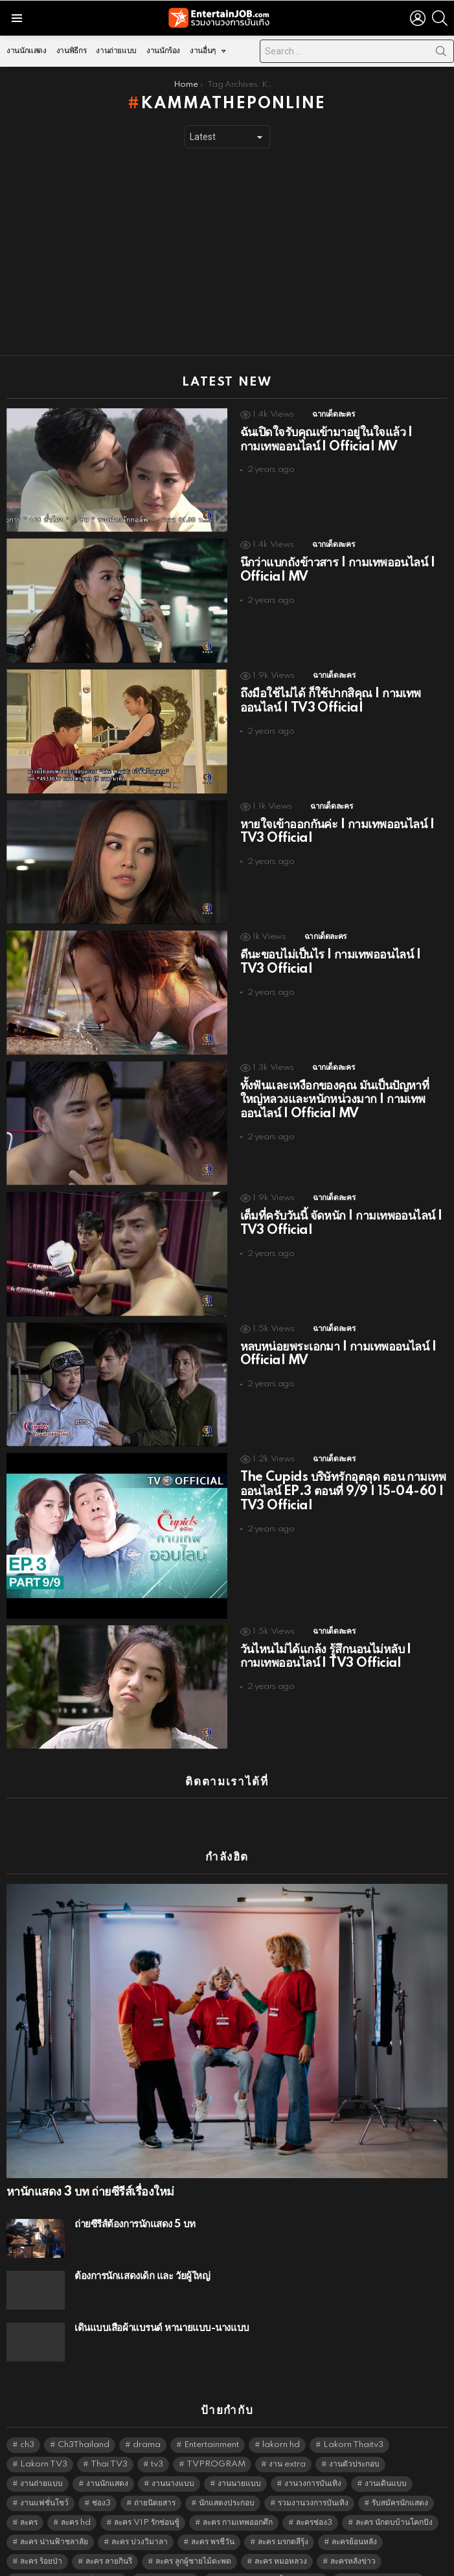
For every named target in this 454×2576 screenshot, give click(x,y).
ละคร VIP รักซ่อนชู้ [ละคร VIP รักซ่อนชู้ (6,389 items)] (146, 2500)
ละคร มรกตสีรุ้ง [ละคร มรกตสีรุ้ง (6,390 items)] (283, 2519)
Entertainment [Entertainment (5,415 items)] (211, 2422)
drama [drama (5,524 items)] (147, 2422)
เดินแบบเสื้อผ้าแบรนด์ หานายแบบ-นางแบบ (161, 2305)
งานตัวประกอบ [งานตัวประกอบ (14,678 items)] (354, 2441)
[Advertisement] (227, 252)
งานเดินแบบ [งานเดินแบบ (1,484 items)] (386, 2461)
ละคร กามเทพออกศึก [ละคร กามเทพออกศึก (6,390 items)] (238, 2500)
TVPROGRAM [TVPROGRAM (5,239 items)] (216, 2441)
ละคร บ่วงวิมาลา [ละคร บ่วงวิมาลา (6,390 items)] (139, 2519)
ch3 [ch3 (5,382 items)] (27, 2422)
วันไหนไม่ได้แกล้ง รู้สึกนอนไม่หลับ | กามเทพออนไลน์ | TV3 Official (325, 1657)
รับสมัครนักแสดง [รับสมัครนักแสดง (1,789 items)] (400, 2480)
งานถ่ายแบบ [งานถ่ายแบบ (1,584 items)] (41, 2461)
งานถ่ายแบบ (116, 51)
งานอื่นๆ (203, 54)
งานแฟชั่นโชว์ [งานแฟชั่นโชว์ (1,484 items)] (44, 2480)
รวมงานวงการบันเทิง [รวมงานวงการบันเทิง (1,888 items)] (313, 2480)
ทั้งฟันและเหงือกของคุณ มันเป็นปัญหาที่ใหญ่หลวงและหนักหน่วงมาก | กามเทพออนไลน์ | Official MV (334, 1100)
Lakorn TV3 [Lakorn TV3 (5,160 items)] (43, 2441)
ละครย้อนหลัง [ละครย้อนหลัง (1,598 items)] (354, 2519)
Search (441, 54)
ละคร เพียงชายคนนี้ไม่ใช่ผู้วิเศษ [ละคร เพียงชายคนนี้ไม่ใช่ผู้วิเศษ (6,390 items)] (270, 2558)
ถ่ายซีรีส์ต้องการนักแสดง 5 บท (135, 2201)
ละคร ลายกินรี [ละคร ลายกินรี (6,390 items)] (108, 2539)
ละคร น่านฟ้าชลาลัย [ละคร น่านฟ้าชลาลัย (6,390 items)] (54, 2519)
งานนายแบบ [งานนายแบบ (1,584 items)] (239, 2461)
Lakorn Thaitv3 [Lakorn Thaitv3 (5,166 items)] (353, 2422)
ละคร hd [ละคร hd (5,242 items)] (76, 2500)
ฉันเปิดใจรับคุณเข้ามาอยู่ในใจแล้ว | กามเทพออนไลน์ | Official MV (326, 440)
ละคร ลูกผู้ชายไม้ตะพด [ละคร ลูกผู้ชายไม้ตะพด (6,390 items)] (193, 2539)
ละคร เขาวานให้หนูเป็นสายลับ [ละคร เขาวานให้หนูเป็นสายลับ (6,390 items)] (71, 2558)
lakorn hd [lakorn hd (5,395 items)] (281, 2422)
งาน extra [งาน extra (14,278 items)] (287, 2441)
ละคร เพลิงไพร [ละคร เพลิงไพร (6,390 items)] (169, 2558)
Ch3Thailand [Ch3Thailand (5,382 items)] (83, 2422)
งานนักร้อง (163, 51)
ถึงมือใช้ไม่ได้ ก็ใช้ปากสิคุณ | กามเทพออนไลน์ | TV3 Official (330, 701)
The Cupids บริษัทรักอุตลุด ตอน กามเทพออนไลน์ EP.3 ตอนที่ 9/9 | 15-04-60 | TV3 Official (343, 1492)
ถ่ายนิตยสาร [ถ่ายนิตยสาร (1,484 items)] (155, 2480)
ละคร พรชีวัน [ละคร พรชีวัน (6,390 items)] (212, 2519)
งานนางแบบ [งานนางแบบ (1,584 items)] (173, 2461)
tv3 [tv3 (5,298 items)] (157, 2441)
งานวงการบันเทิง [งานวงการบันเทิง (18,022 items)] (312, 2461)
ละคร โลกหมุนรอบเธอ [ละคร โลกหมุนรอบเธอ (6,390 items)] (382, 2558)
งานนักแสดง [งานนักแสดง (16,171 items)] (107, 2461)
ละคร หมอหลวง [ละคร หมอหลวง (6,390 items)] (281, 2539)
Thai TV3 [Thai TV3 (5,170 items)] (109, 2441)
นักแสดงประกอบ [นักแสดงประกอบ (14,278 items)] (227, 2480)
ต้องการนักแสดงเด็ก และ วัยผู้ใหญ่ (142, 2253)
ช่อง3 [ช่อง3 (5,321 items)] (101, 2480)
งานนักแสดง (26, 51)
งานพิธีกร (71, 51)
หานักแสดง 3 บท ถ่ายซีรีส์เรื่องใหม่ (90, 2169)
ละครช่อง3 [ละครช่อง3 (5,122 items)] (314, 2500)
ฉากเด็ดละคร (333, 414)
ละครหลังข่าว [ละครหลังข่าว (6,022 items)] (353, 2539)
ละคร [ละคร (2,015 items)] (29, 2500)
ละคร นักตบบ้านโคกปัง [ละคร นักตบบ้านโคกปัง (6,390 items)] (394, 2500)
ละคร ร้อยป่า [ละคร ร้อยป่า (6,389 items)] (41, 2539)
